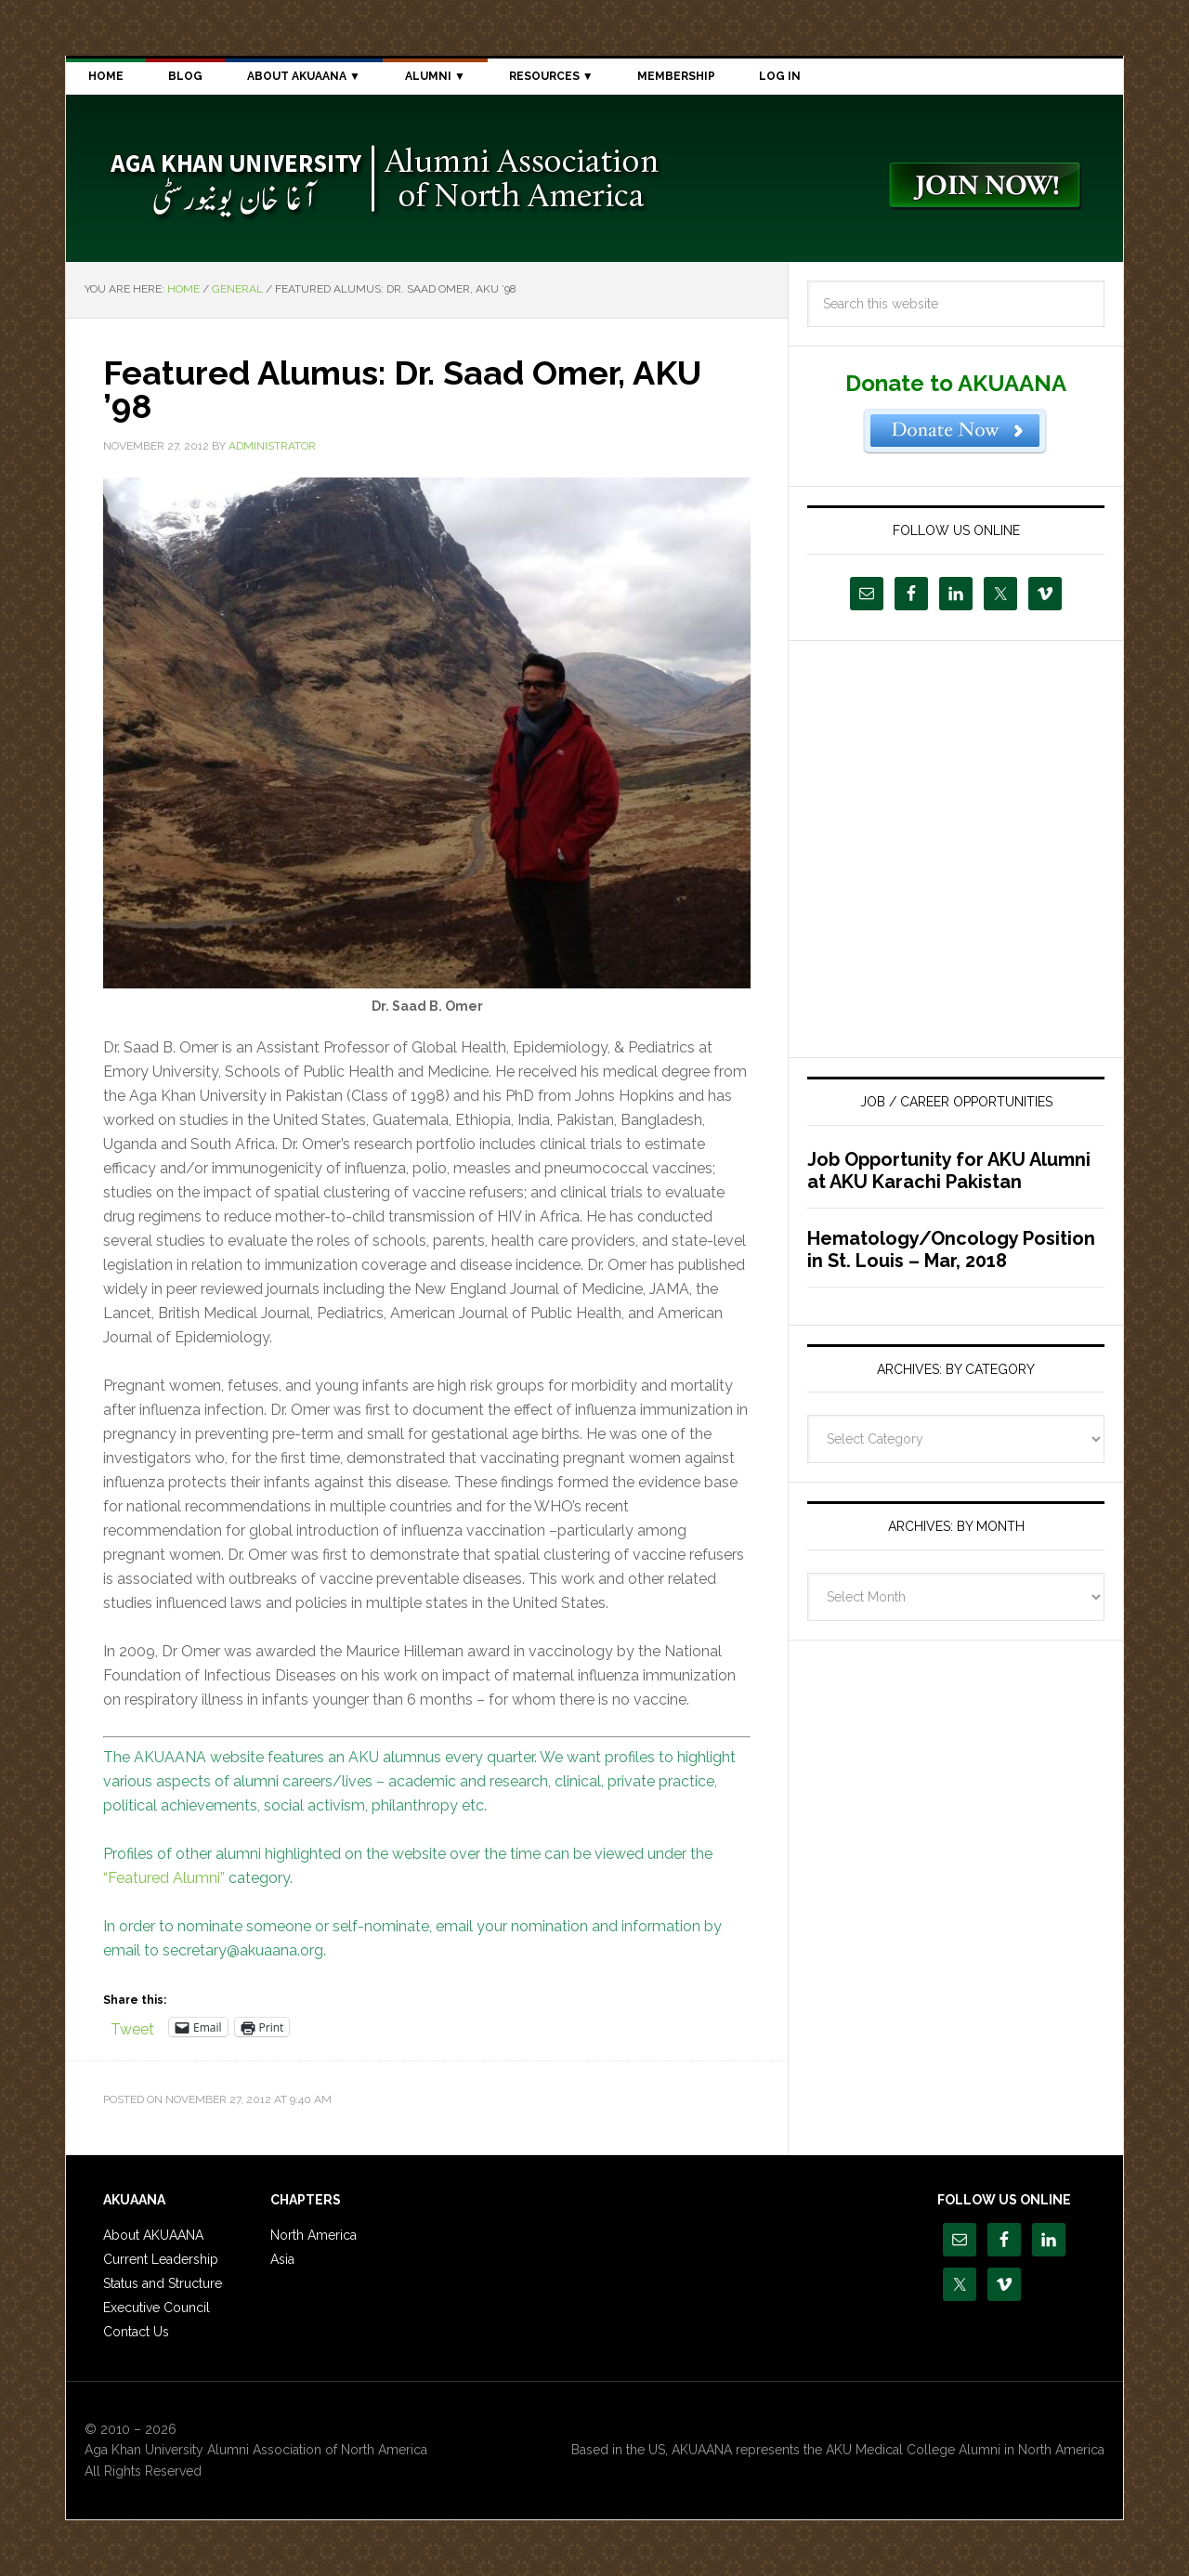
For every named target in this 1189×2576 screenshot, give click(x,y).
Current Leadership (160, 2259)
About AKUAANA (153, 2235)
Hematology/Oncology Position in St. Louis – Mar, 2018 (951, 1249)
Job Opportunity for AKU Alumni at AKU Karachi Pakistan (949, 1170)
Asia (282, 2259)
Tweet (132, 2027)
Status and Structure (162, 2283)
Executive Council (156, 2307)
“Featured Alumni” (164, 1878)
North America (313, 2235)
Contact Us (136, 2331)
